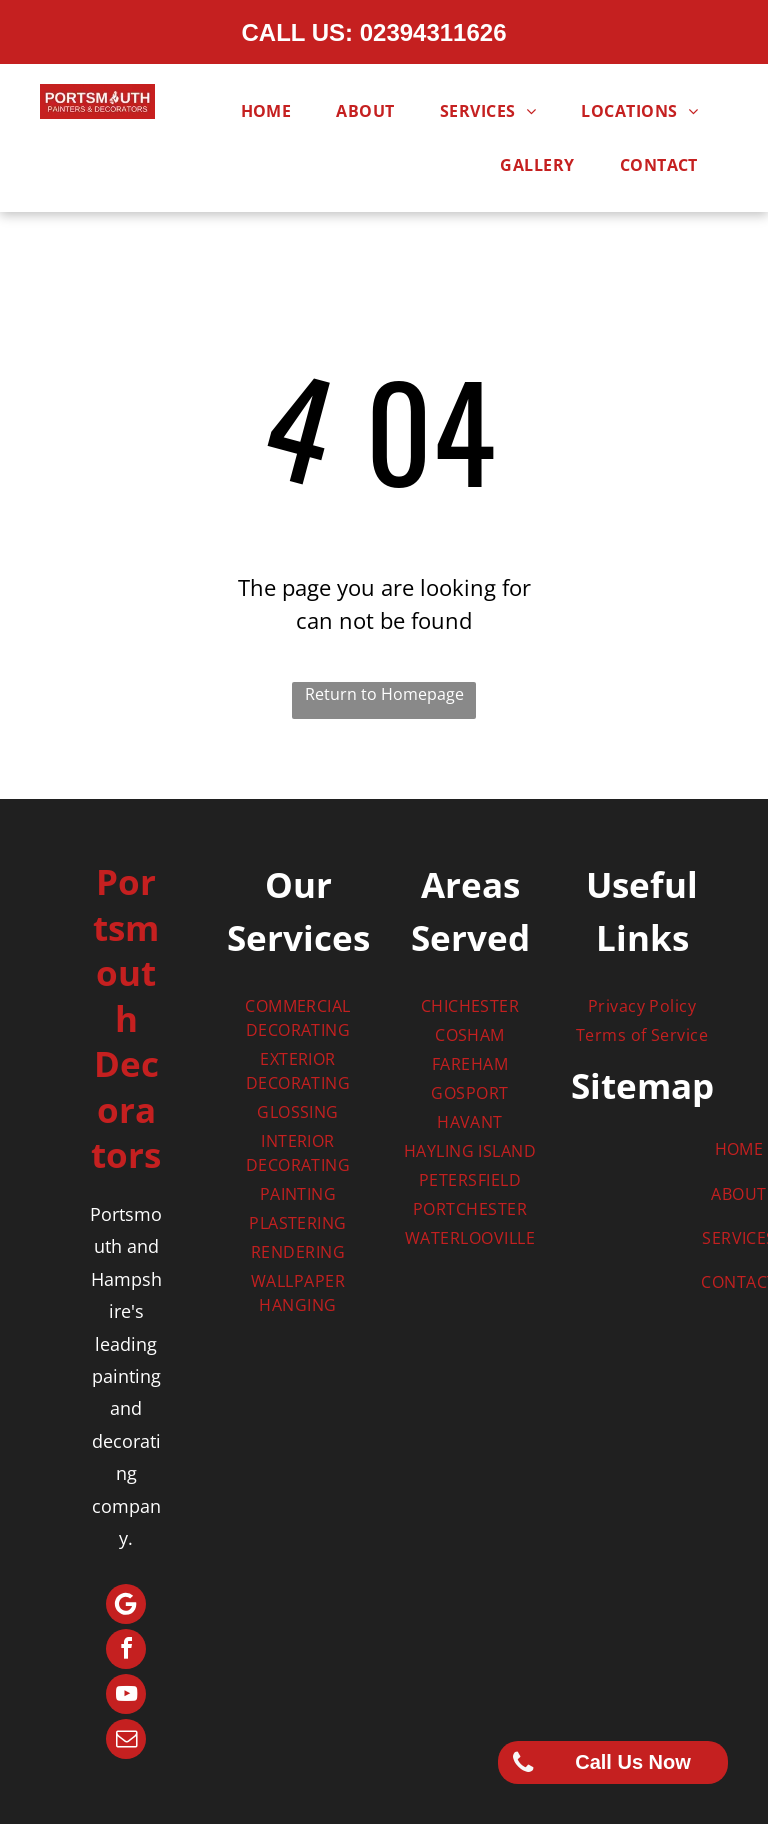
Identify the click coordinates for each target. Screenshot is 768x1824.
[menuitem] (274, 111)
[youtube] (126, 1696)
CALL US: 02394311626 (373, 32)
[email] (126, 1741)
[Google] (126, 1606)
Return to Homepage (384, 694)
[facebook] (126, 1651)
